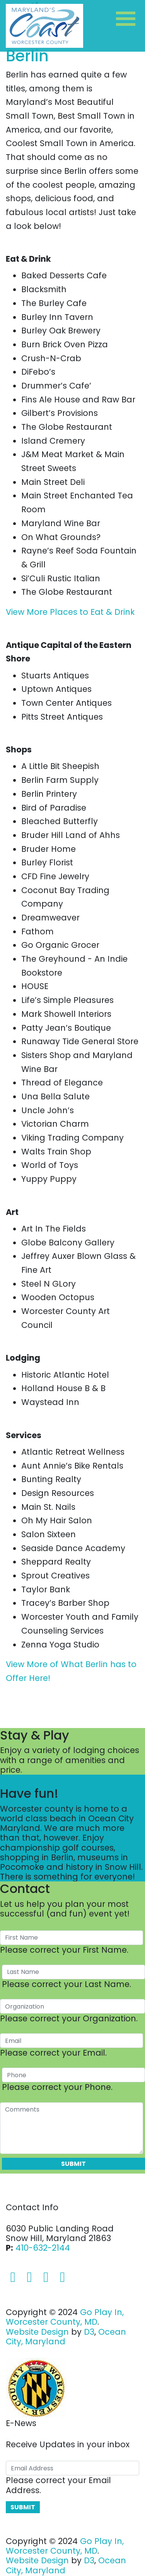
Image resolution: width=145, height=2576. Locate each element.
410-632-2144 (42, 2247)
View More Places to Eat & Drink (70, 611)
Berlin (27, 56)
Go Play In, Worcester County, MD (65, 2317)
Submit (73, 2163)
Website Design (37, 2331)
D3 (89, 2331)
